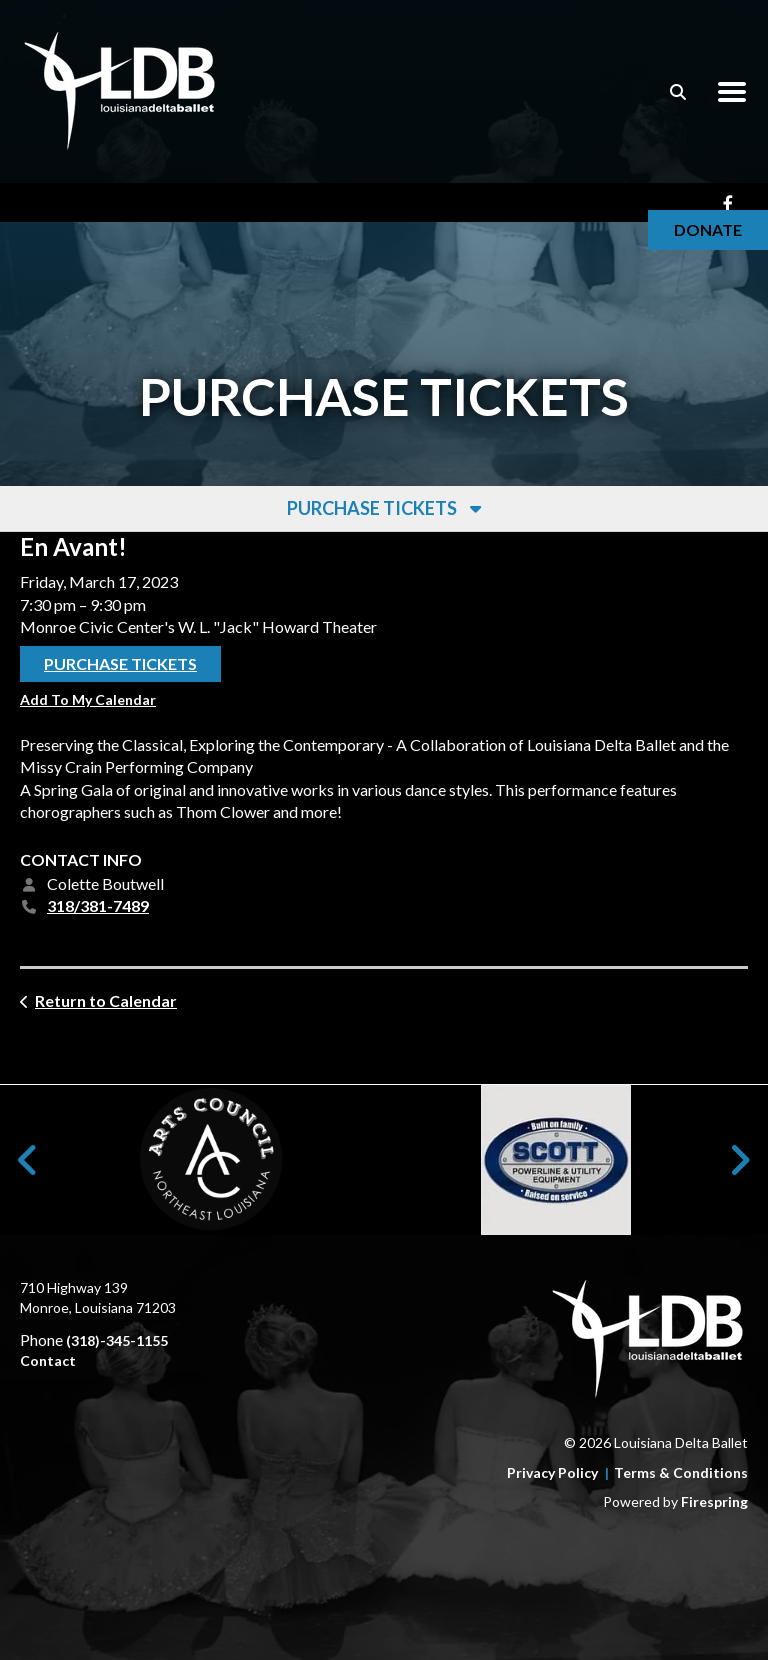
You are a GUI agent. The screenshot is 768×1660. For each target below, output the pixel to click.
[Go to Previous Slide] (28, 1160)
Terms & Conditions (681, 1472)
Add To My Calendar (88, 700)
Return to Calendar (106, 1000)
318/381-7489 (98, 906)
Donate (708, 229)
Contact (48, 1360)
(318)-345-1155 (117, 1340)
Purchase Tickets (120, 664)
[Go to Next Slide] (739, 1160)
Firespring (714, 1501)
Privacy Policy (552, 1472)
